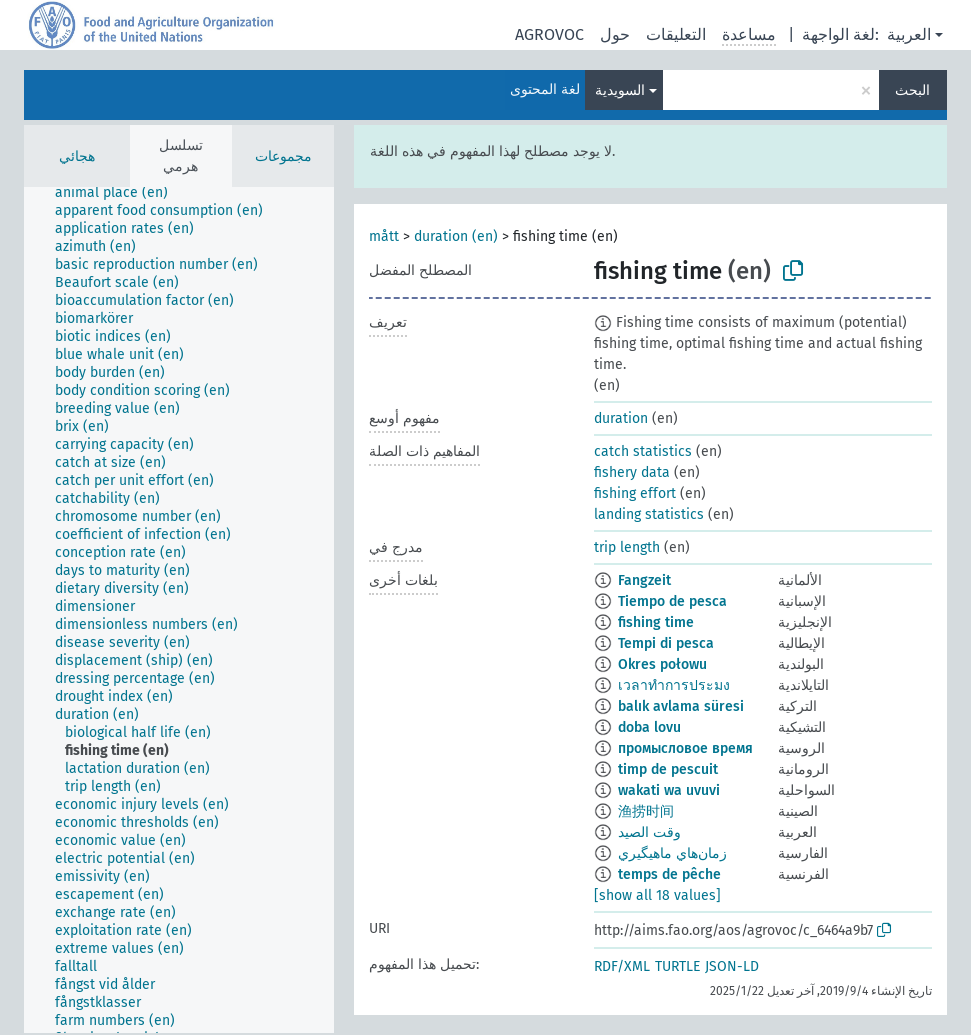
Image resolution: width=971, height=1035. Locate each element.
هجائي (77, 156)
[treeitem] (120, 193)
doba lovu (649, 727)
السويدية (620, 90)
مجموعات (283, 156)
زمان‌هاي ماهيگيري (672, 853)
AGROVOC (549, 34)
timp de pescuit (668, 769)
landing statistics (649, 514)
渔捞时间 (646, 811)
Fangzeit (644, 580)
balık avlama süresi (681, 706)
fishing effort (635, 493)
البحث (912, 90)
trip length (627, 547)
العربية (909, 34)
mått (384, 236)
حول (615, 34)
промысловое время (685, 748)
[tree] (179, 610)
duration (621, 418)
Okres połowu (662, 664)
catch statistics (643, 451)
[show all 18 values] (657, 895)
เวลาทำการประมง (674, 685)
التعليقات (676, 34)
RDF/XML (622, 966)
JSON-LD (732, 966)
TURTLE (677, 966)
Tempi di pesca (666, 643)
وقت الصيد (649, 832)
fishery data (632, 472)
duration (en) (456, 236)
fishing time (656, 622)
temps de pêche (669, 874)
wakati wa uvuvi (669, 790)
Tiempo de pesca (672, 601)
